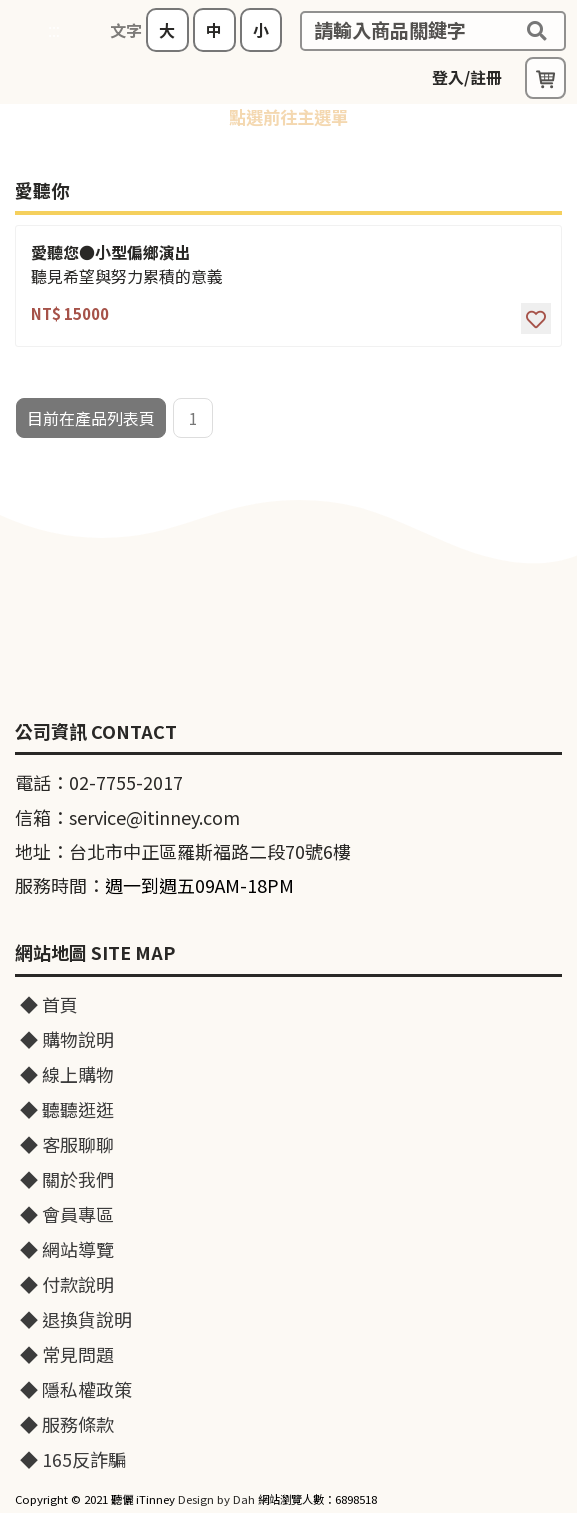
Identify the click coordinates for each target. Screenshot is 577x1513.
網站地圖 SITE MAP (95, 953)
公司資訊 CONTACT (96, 732)
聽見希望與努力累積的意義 (127, 276)
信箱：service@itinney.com (127, 817)
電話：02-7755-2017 (99, 782)
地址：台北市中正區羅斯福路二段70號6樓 (183, 851)
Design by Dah (216, 1499)
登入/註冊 (467, 77)
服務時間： (154, 885)
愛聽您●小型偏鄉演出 (111, 252)
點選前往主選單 (288, 116)
